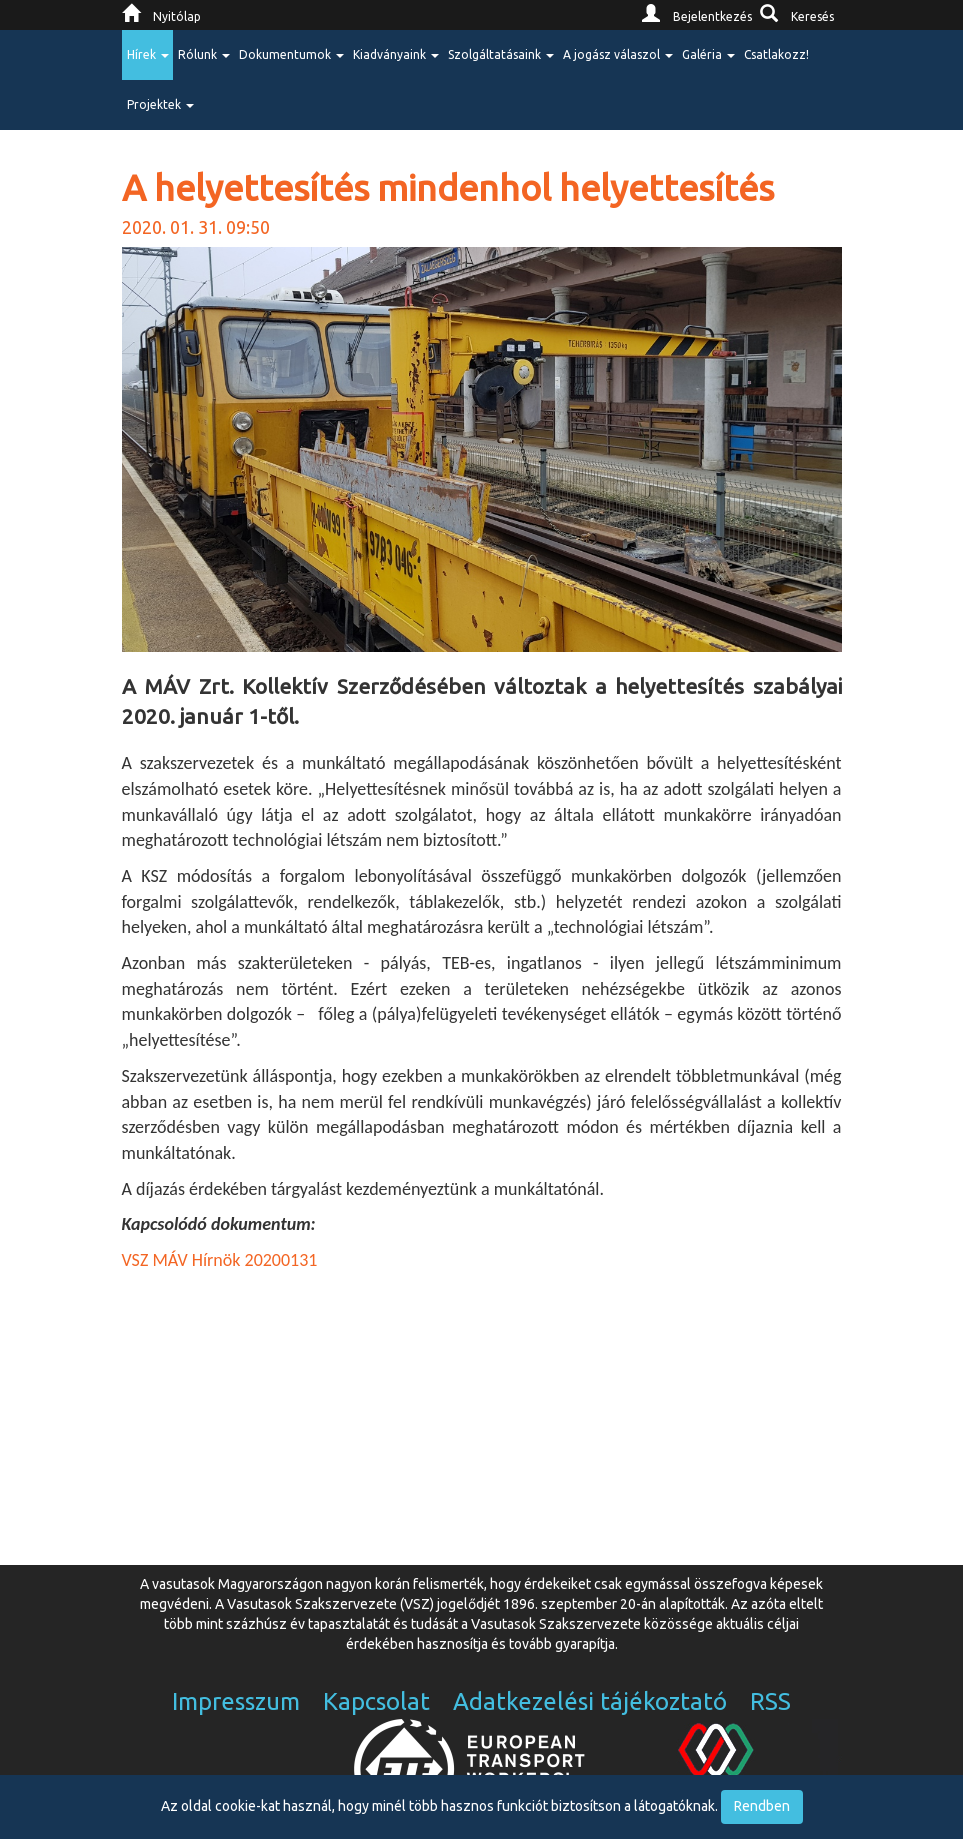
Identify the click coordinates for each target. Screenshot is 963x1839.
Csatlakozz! (776, 54)
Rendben (762, 1806)
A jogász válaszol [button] (618, 54)
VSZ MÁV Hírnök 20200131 (220, 1260)
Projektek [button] (160, 104)
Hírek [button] (148, 54)
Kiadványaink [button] (396, 54)
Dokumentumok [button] (291, 54)
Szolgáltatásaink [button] (501, 54)
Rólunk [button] (204, 54)
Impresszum (236, 1701)
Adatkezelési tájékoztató (590, 1701)
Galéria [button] (708, 54)
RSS (770, 1701)
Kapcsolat (376, 1701)
